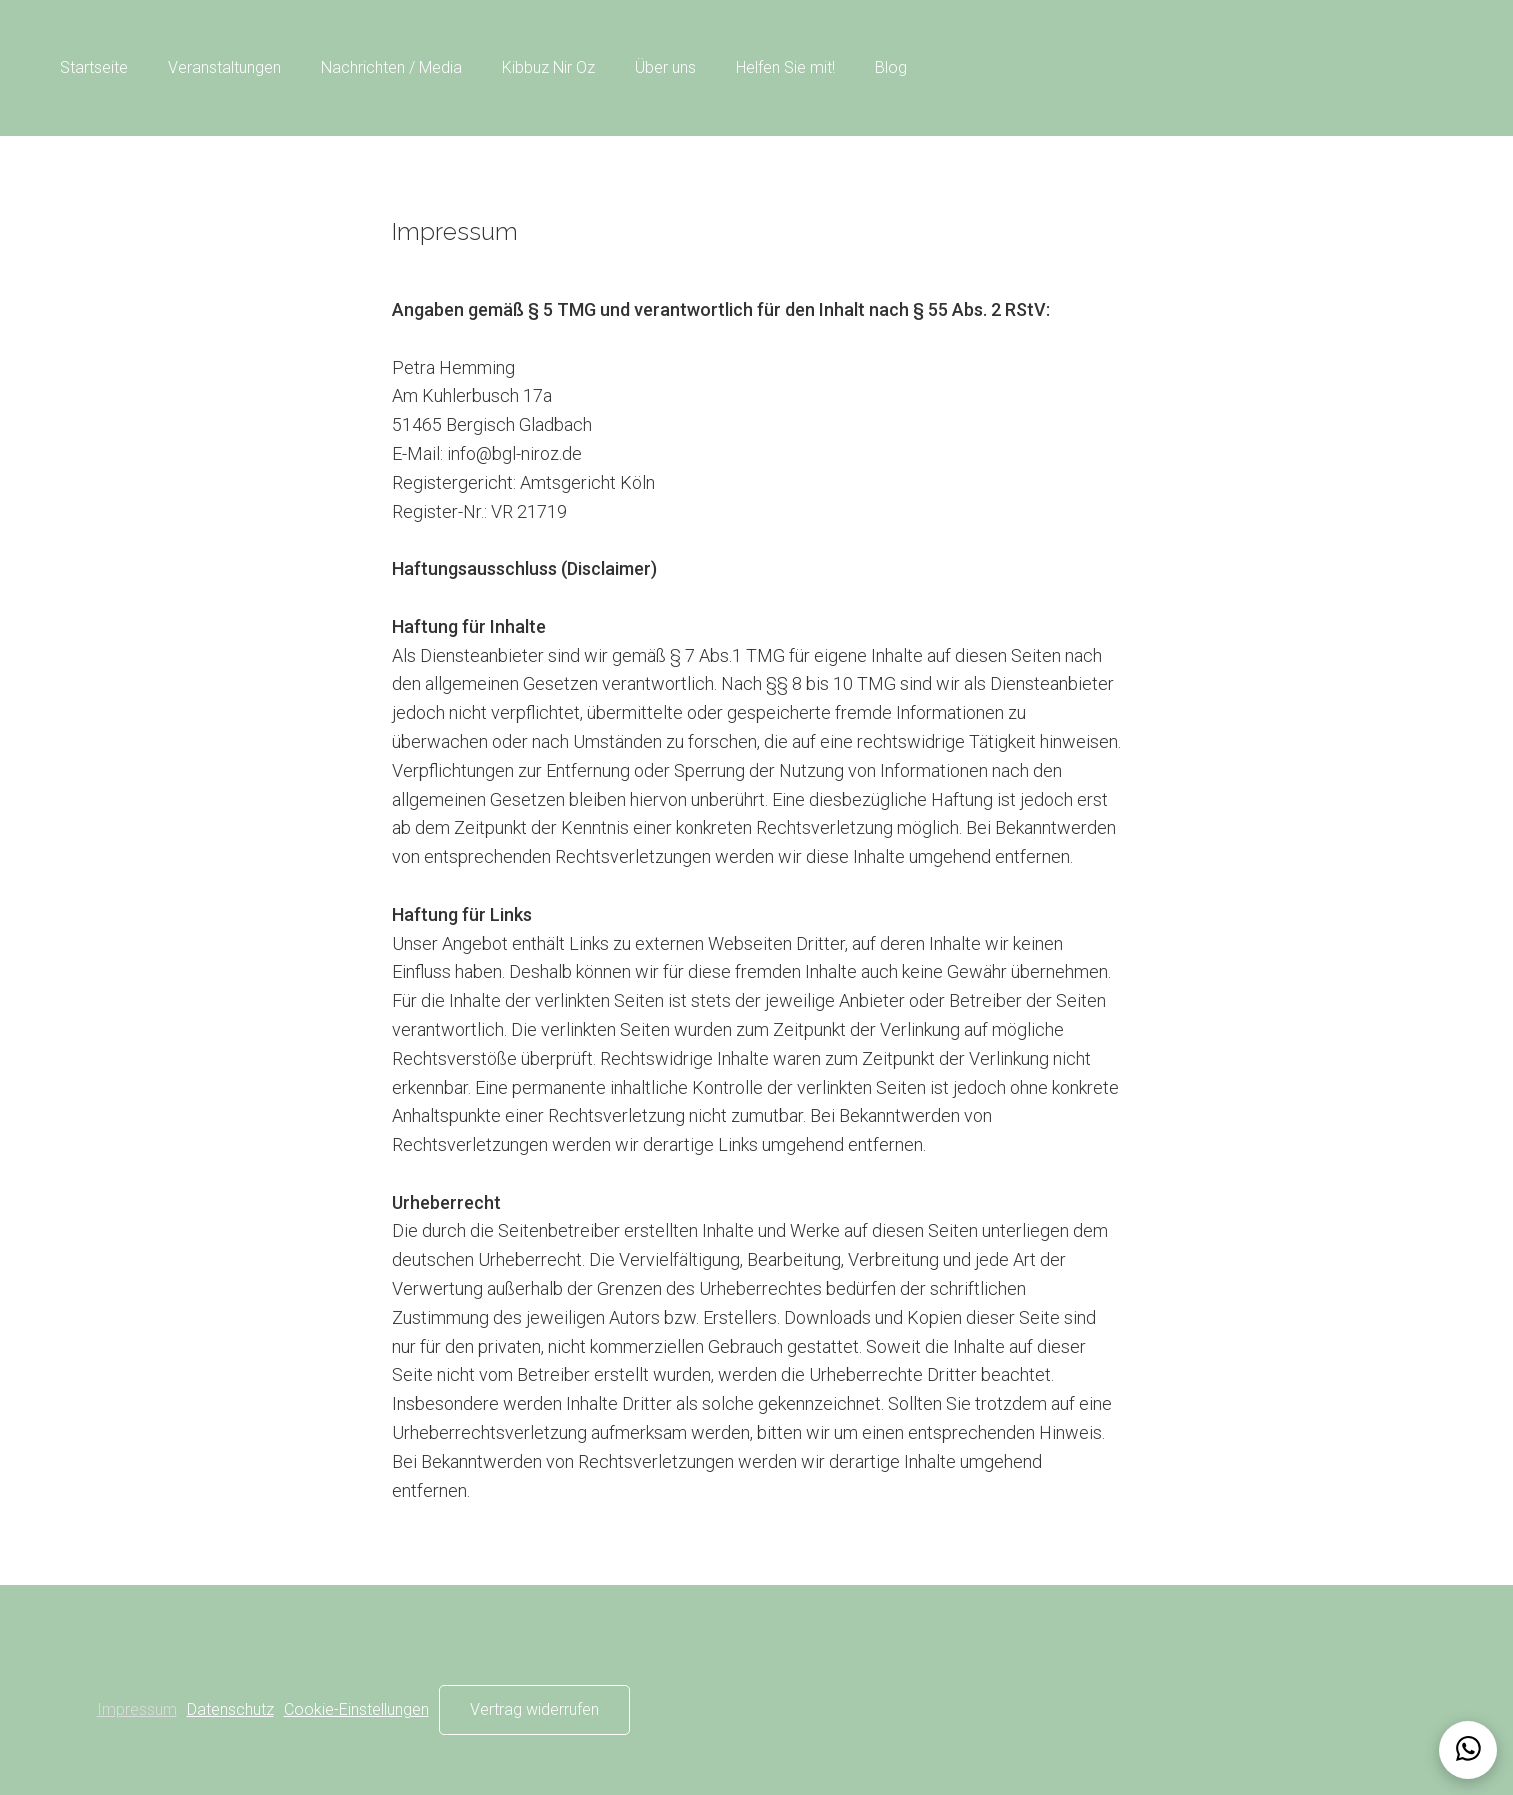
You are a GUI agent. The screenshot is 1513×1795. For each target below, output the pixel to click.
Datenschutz (230, 1709)
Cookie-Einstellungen (356, 1709)
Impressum (137, 1709)
